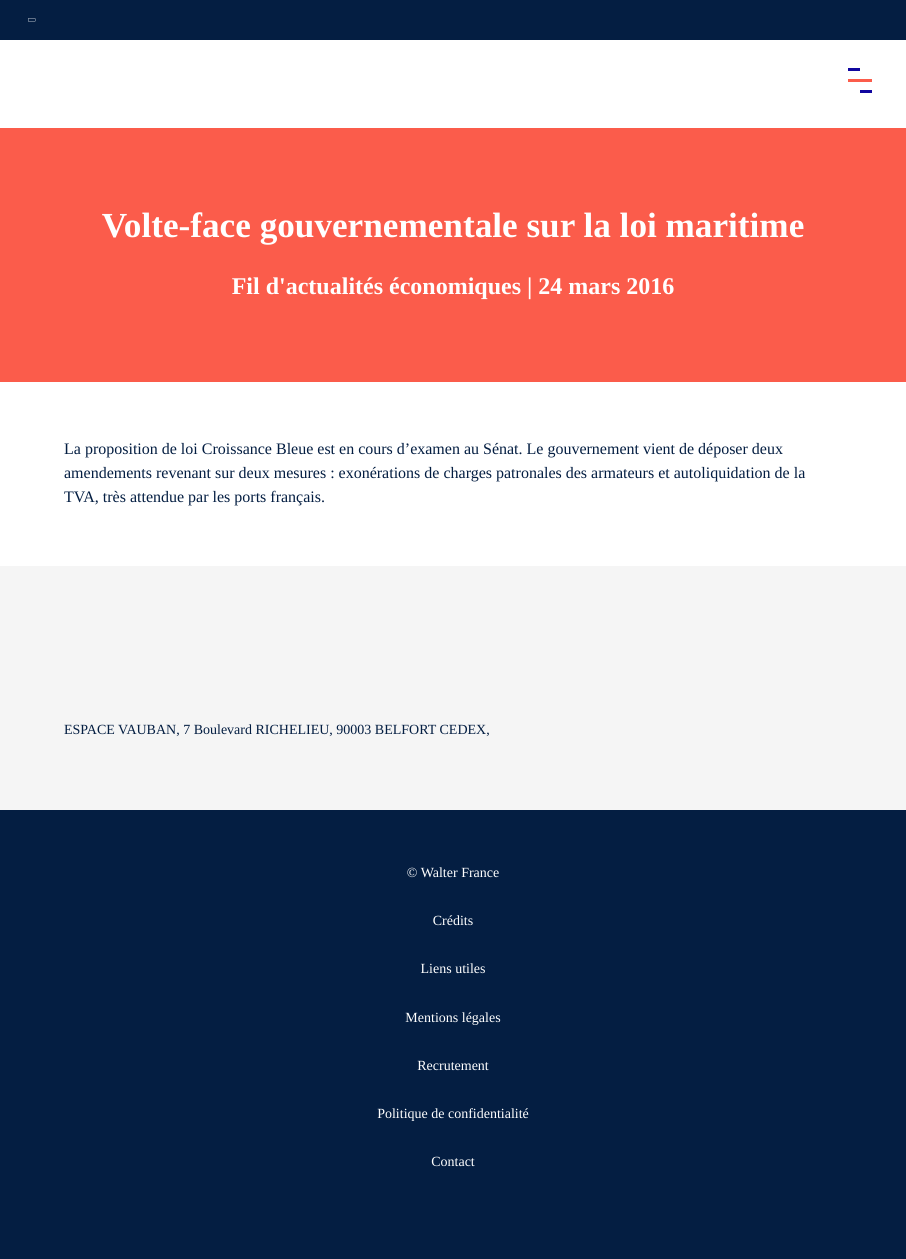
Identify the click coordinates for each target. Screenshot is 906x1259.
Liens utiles (453, 969)
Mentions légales (452, 1018)
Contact (453, 1162)
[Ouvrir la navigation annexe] (32, 20)
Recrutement (453, 1066)
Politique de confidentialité (453, 1114)
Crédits (453, 921)
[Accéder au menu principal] (860, 80)
